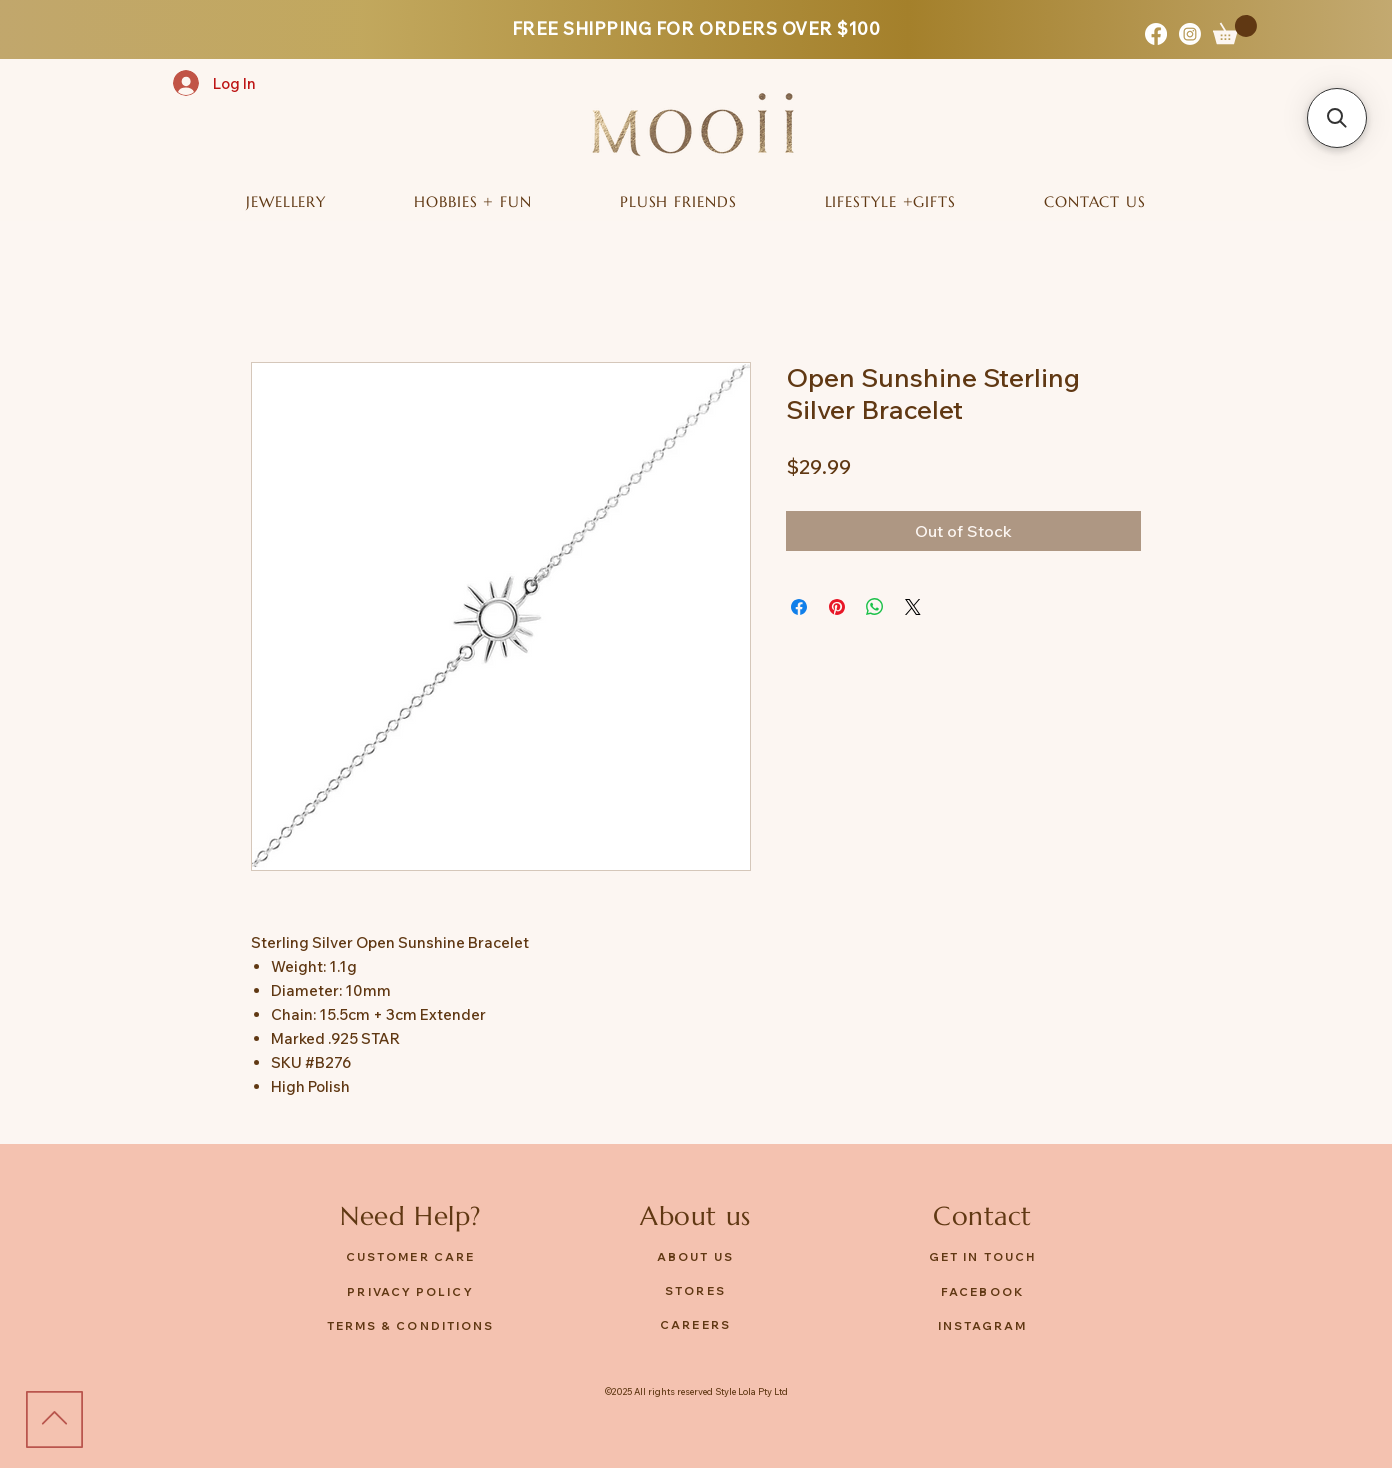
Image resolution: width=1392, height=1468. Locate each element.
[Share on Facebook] (799, 607)
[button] (1235, 29)
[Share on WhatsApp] (875, 607)
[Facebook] (1156, 34)
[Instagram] (1190, 34)
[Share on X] (913, 607)
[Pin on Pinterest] (837, 607)
